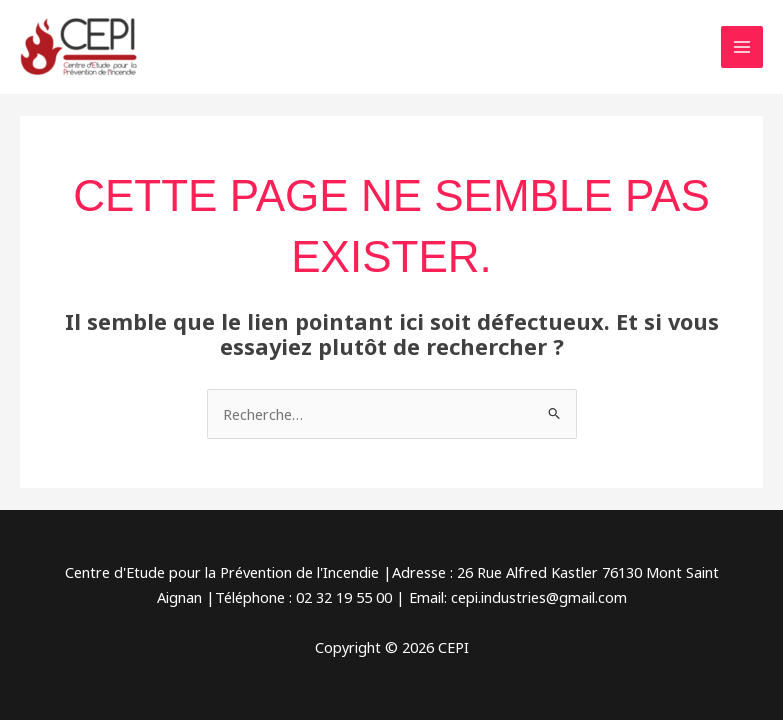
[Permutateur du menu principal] (742, 47)
